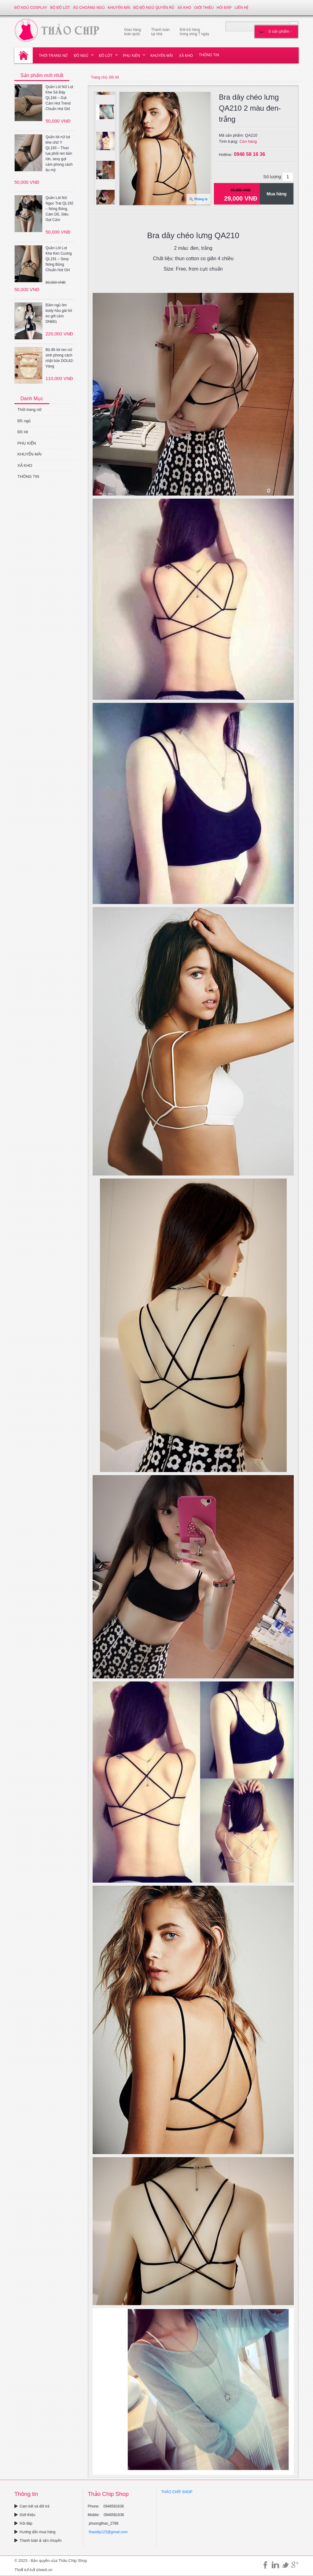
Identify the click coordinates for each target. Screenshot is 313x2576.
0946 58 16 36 (249, 154)
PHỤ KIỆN (131, 56)
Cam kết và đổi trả (32, 2506)
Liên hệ (242, 8)
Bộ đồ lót (60, 8)
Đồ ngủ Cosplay (30, 8)
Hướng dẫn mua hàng (34, 2532)
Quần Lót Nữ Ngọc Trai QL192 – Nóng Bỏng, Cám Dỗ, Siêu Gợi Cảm (59, 209)
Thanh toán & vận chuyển (37, 2540)
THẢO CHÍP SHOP (176, 2492)
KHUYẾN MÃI (119, 8)
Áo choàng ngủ (89, 8)
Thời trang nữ (53, 56)
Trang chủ (99, 77)
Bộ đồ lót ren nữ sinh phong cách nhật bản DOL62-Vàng (60, 358)
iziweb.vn (44, 2569)
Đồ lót (105, 56)
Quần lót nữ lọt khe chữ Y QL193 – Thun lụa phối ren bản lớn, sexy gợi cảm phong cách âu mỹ (59, 153)
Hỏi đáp (224, 8)
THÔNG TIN (209, 55)
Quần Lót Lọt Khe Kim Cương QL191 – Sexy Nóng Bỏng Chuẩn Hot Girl (59, 259)
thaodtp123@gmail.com (108, 2532)
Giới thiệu (204, 8)
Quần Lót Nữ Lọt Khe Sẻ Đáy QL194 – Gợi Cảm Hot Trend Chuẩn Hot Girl (59, 98)
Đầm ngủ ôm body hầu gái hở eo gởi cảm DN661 (59, 313)
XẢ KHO (184, 8)
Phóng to (201, 199)
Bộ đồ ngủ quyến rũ (153, 8)
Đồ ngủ (81, 56)
